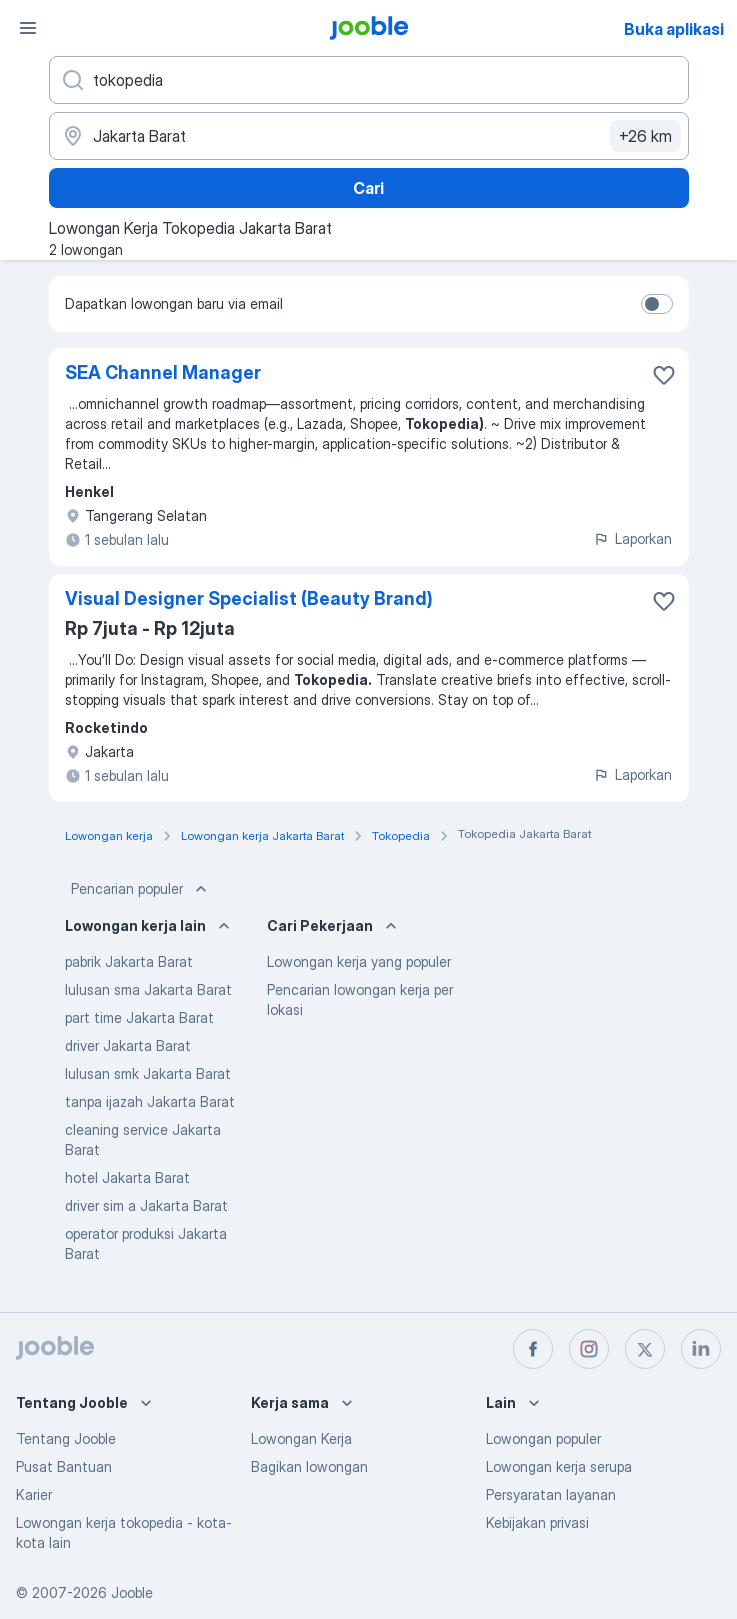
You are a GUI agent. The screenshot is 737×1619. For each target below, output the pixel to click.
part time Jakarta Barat (139, 1017)
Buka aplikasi (674, 29)
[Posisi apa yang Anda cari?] (369, 80)
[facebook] (533, 1349)
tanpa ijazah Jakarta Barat (150, 1101)
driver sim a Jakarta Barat (146, 1205)
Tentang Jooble (66, 1438)
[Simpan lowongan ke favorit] (664, 375)
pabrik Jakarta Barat (129, 961)
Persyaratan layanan (551, 1494)
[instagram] (589, 1349)
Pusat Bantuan (64, 1466)
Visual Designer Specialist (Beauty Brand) (249, 598)
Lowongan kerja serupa (559, 1466)
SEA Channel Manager (163, 372)
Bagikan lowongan (309, 1466)
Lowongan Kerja (301, 1438)
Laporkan (632, 538)
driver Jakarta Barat (128, 1045)
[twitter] (645, 1349)
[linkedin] (701, 1349)
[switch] (657, 304)
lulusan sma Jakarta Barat (148, 989)
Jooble (132, 1592)
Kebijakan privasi (537, 1522)
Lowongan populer (543, 1438)
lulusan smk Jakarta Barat (148, 1073)
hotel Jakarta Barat (127, 1177)
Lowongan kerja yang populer (359, 961)
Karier (34, 1494)
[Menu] (28, 28)
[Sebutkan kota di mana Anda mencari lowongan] (369, 136)
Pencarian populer (141, 889)
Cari (368, 188)
